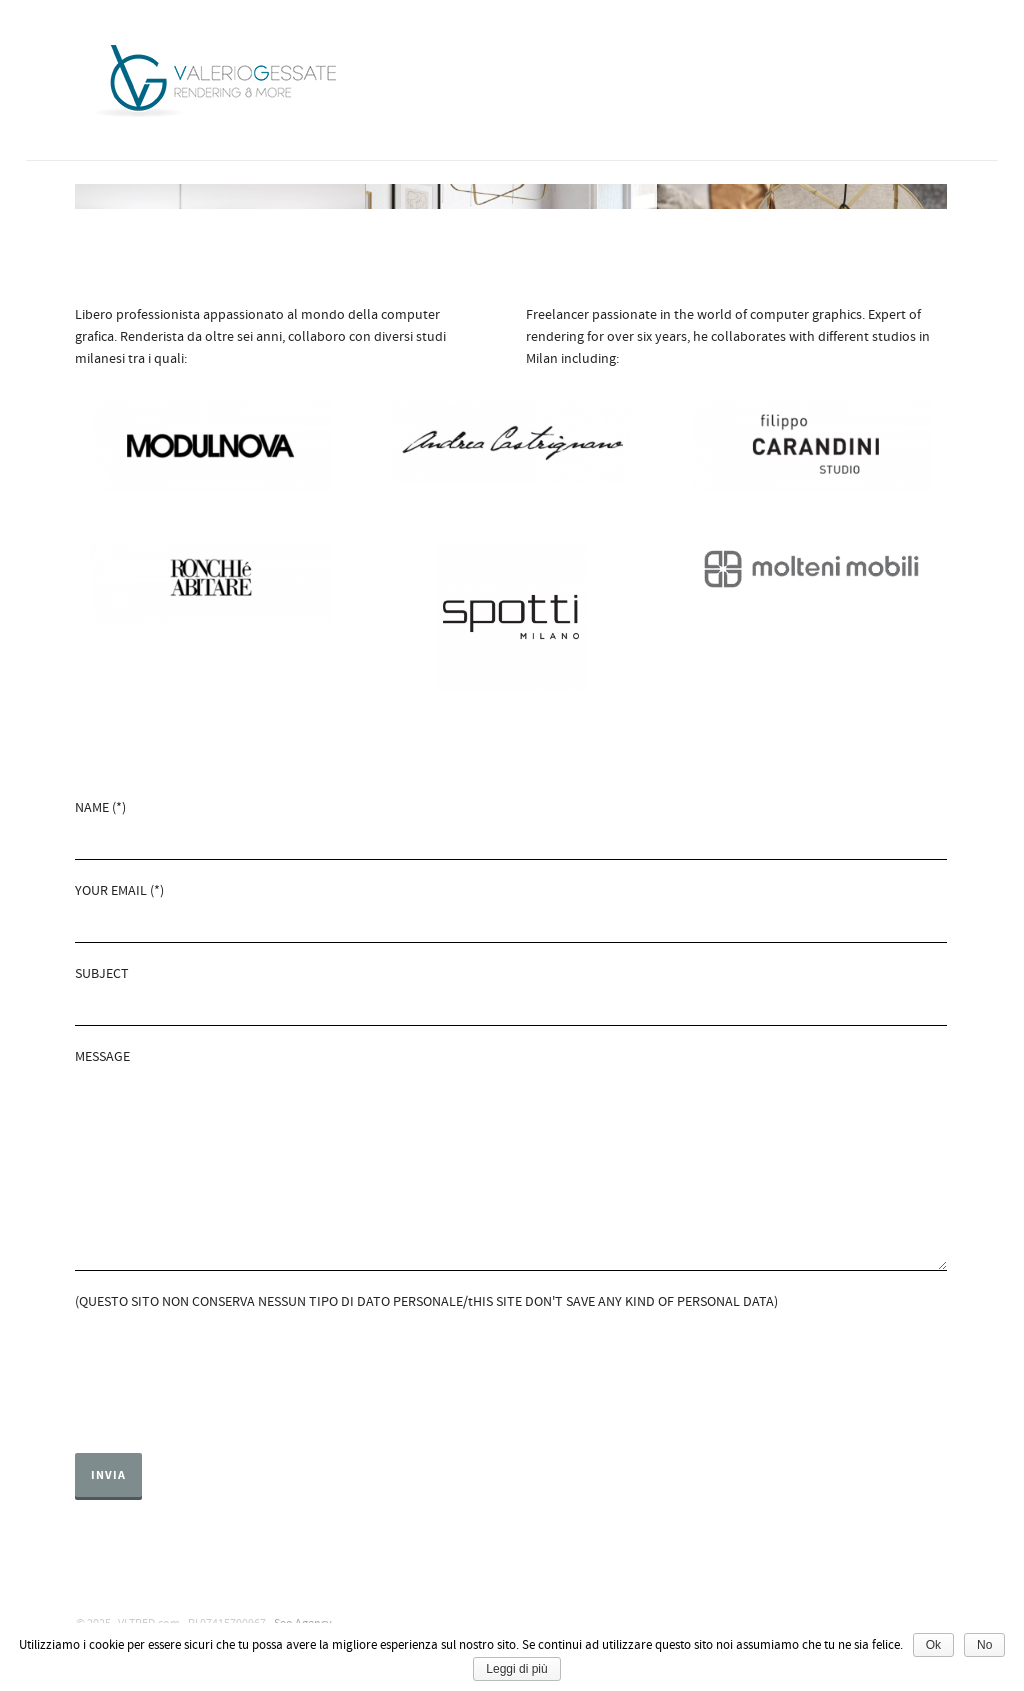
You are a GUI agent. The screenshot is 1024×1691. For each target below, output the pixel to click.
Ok (933, 1645)
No (984, 1645)
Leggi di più (516, 1669)
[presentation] (227, 1372)
